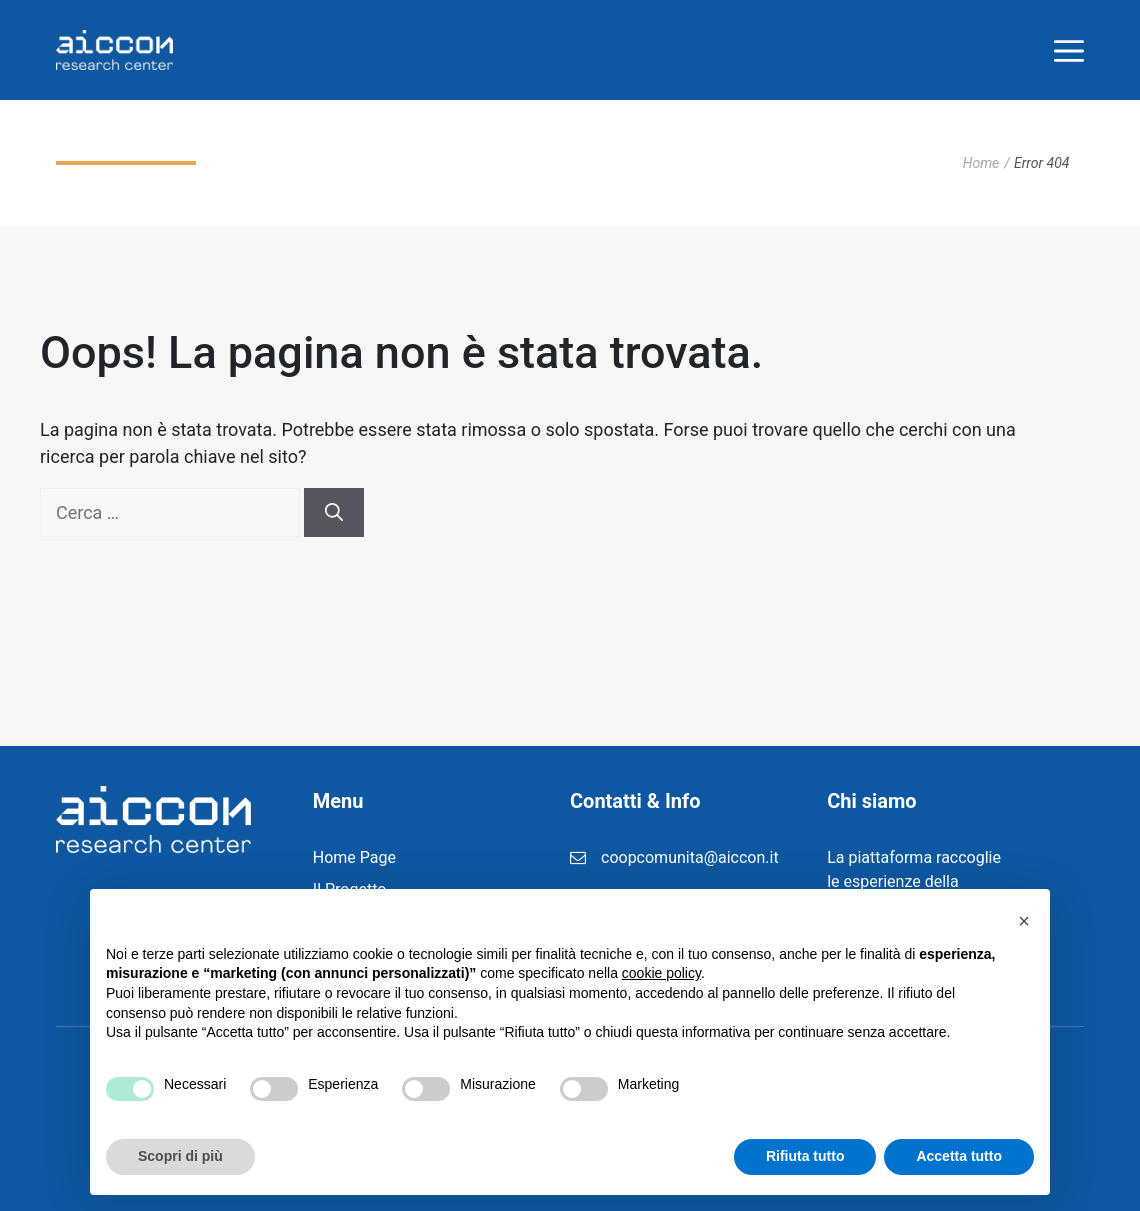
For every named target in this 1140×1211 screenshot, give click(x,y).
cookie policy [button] (661, 973)
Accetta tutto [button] (959, 1156)
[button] (1024, 921)
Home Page (354, 857)
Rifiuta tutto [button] (805, 1156)
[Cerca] (334, 512)
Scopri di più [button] (180, 1156)
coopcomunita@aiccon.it (690, 857)
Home (981, 163)
